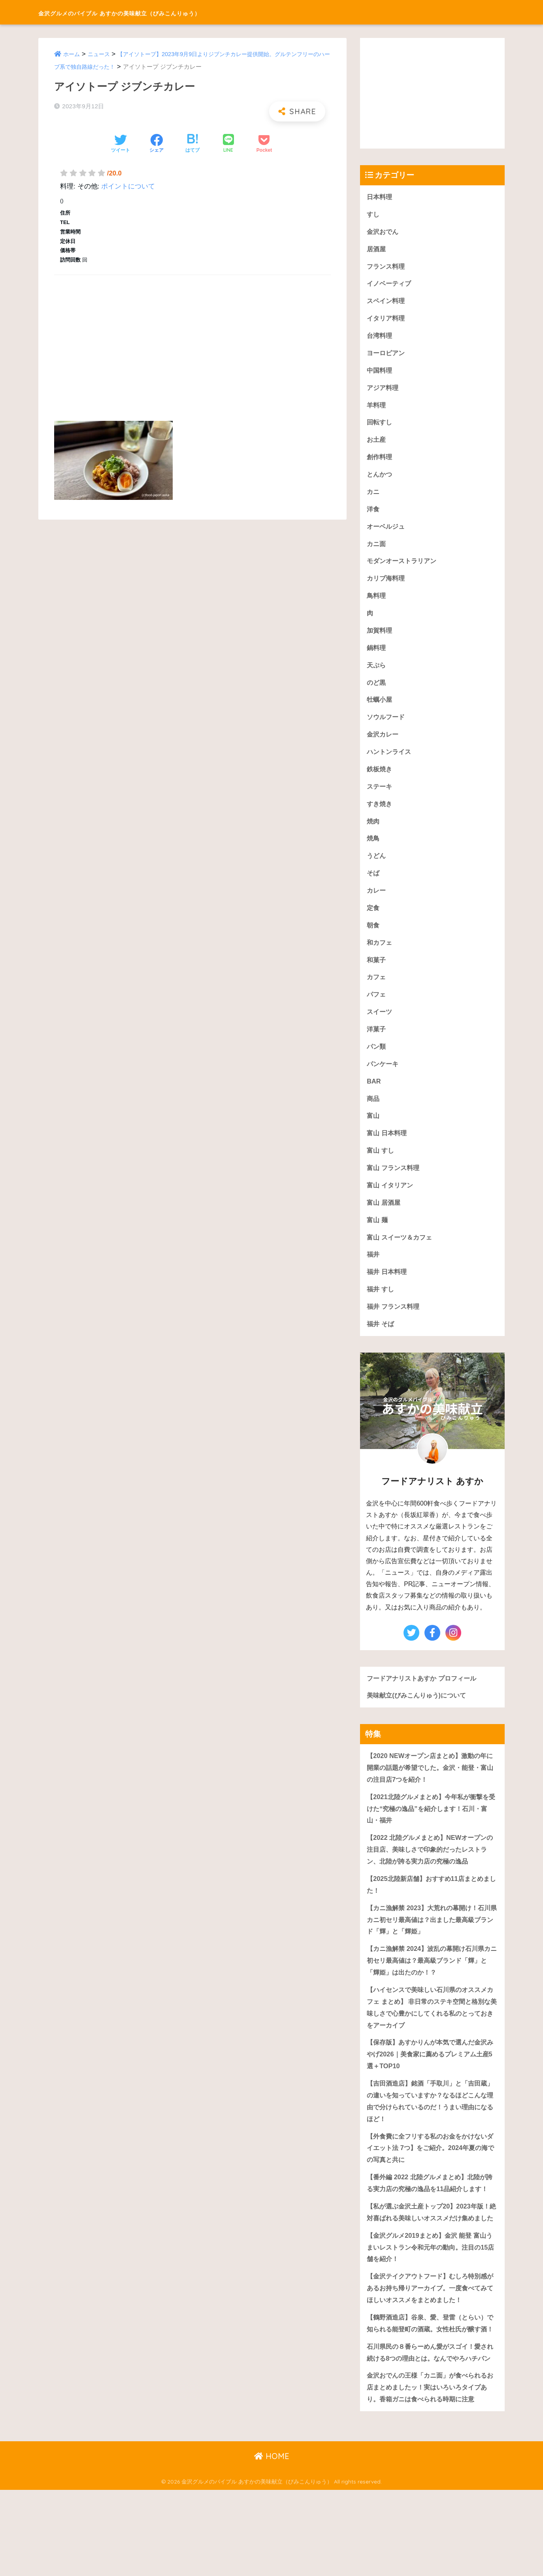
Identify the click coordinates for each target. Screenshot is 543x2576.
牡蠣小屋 (380, 709)
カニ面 (377, 550)
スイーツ (380, 1027)
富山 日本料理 (388, 1151)
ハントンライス (390, 762)
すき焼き (380, 815)
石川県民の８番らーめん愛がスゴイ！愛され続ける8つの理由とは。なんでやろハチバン (430, 2431)
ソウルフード (387, 727)
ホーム (72, 54)
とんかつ (380, 479)
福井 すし (381, 1309)
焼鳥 (373, 850)
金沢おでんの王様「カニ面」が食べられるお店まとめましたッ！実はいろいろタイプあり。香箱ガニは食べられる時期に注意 (430, 2473)
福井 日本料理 (388, 1292)
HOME (271, 2543)
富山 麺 (378, 1239)
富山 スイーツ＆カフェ (401, 1257)
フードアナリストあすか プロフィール (425, 1700)
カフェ (377, 992)
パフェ (377, 1009)
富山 (373, 1133)
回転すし (380, 426)
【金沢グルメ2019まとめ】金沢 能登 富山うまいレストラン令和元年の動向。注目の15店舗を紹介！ (430, 2305)
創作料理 (380, 462)
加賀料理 (380, 639)
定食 (373, 921)
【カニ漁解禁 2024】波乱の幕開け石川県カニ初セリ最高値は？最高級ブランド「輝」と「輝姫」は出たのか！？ (432, 1987)
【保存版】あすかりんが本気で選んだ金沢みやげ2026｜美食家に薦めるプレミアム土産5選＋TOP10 (431, 2083)
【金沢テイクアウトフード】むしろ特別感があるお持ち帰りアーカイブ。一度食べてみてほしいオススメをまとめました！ (430, 2347)
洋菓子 (377, 1045)
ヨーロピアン (387, 356)
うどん (377, 868)
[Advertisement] (192, 339)
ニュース (101, 54)
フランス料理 (387, 267)
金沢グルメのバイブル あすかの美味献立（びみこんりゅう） (171, 12)
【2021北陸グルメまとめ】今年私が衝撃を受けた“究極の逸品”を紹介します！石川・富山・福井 (431, 1832)
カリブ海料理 (387, 585)
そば (373, 885)
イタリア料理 (387, 320)
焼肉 (373, 833)
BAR (374, 1098)
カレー (377, 903)
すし (373, 215)
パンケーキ (383, 1080)
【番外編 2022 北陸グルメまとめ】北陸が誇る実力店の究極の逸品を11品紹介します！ (430, 2221)
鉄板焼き (380, 780)
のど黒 (377, 691)
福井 (373, 1274)
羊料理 (377, 409)
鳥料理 (377, 603)
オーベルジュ (387, 532)
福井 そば (381, 1345)
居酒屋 (377, 250)
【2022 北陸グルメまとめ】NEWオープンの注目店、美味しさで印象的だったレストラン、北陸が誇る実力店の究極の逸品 (430, 1874)
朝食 (373, 939)
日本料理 (380, 197)
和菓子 (377, 974)
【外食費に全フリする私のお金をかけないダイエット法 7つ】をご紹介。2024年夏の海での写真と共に (430, 2179)
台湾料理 (380, 338)
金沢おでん (383, 232)
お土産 (377, 444)
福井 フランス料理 (394, 1327)
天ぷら (377, 674)
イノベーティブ (390, 285)
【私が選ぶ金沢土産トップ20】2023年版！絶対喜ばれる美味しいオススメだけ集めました (431, 2263)
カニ (373, 497)
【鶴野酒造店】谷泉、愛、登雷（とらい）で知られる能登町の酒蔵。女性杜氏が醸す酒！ (430, 2389)
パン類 (377, 1062)
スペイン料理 (387, 303)
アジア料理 (383, 391)
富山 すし (381, 1168)
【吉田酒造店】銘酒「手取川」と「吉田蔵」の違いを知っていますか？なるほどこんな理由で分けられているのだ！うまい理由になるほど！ (430, 2132)
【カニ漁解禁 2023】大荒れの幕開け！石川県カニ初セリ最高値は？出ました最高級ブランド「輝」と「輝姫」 (432, 1946)
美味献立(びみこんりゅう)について (419, 1717)
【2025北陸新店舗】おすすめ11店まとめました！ (431, 1910)
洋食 (373, 515)
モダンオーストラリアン (404, 568)
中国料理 (380, 373)
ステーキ (380, 797)
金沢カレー (383, 744)
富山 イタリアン (391, 1204)
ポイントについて (128, 186)
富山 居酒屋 (384, 1221)
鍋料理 (377, 656)
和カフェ (380, 956)
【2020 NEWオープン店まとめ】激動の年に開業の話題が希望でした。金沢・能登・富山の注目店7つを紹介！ (430, 1790)
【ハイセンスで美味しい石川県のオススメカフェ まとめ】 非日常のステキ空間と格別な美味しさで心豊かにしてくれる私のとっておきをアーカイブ (430, 2036)
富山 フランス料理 (394, 1186)
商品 (373, 1115)
